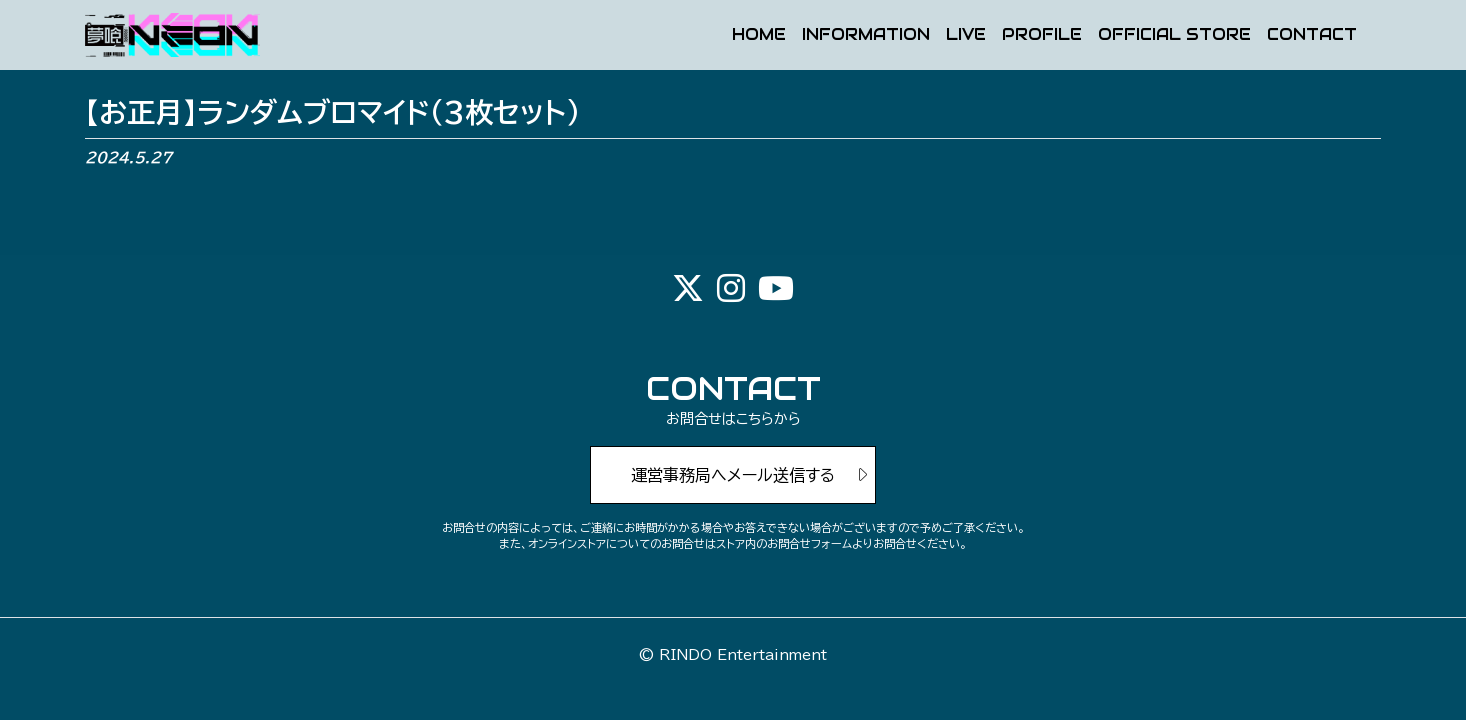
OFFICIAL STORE (1174, 35)
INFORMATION (866, 35)
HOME (759, 35)
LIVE (966, 35)
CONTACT (1312, 35)
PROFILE (1042, 35)
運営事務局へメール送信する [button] (733, 475)
